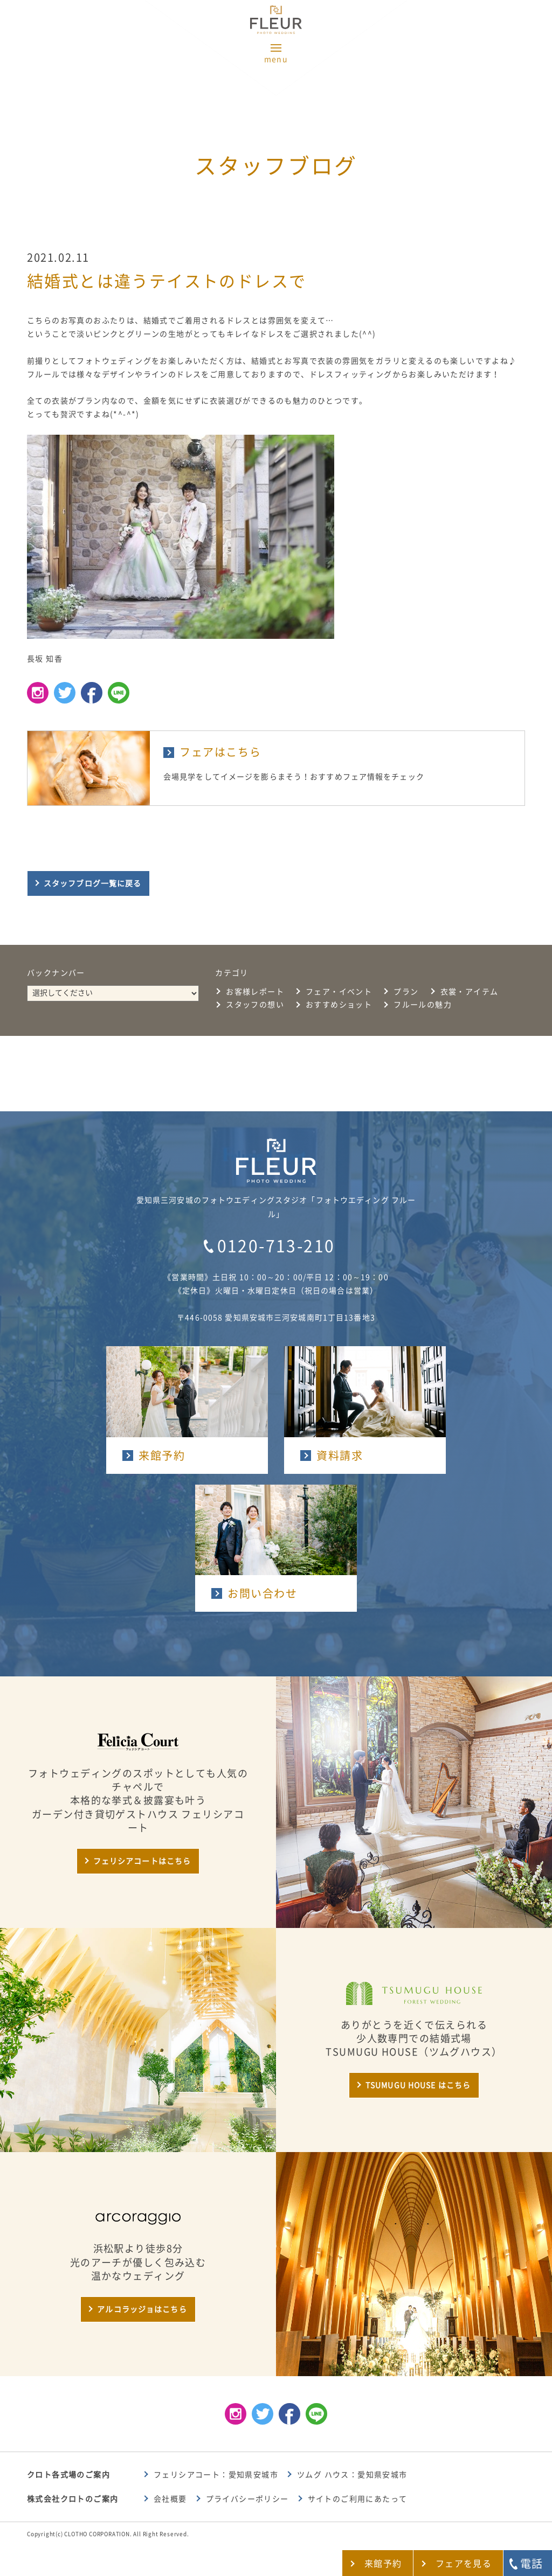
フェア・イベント (339, 991)
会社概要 (170, 2499)
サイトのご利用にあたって (358, 2499)
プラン (406, 991)
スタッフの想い (255, 1004)
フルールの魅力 (423, 1004)
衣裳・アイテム (469, 991)
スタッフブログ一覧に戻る (92, 883)
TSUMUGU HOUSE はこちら (418, 2085)
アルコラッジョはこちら (142, 2309)
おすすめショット (339, 1004)
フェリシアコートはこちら (142, 1861)
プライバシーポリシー (247, 2499)
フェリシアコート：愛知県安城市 (216, 2474)
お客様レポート (255, 991)
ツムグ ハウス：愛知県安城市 (352, 2474)
